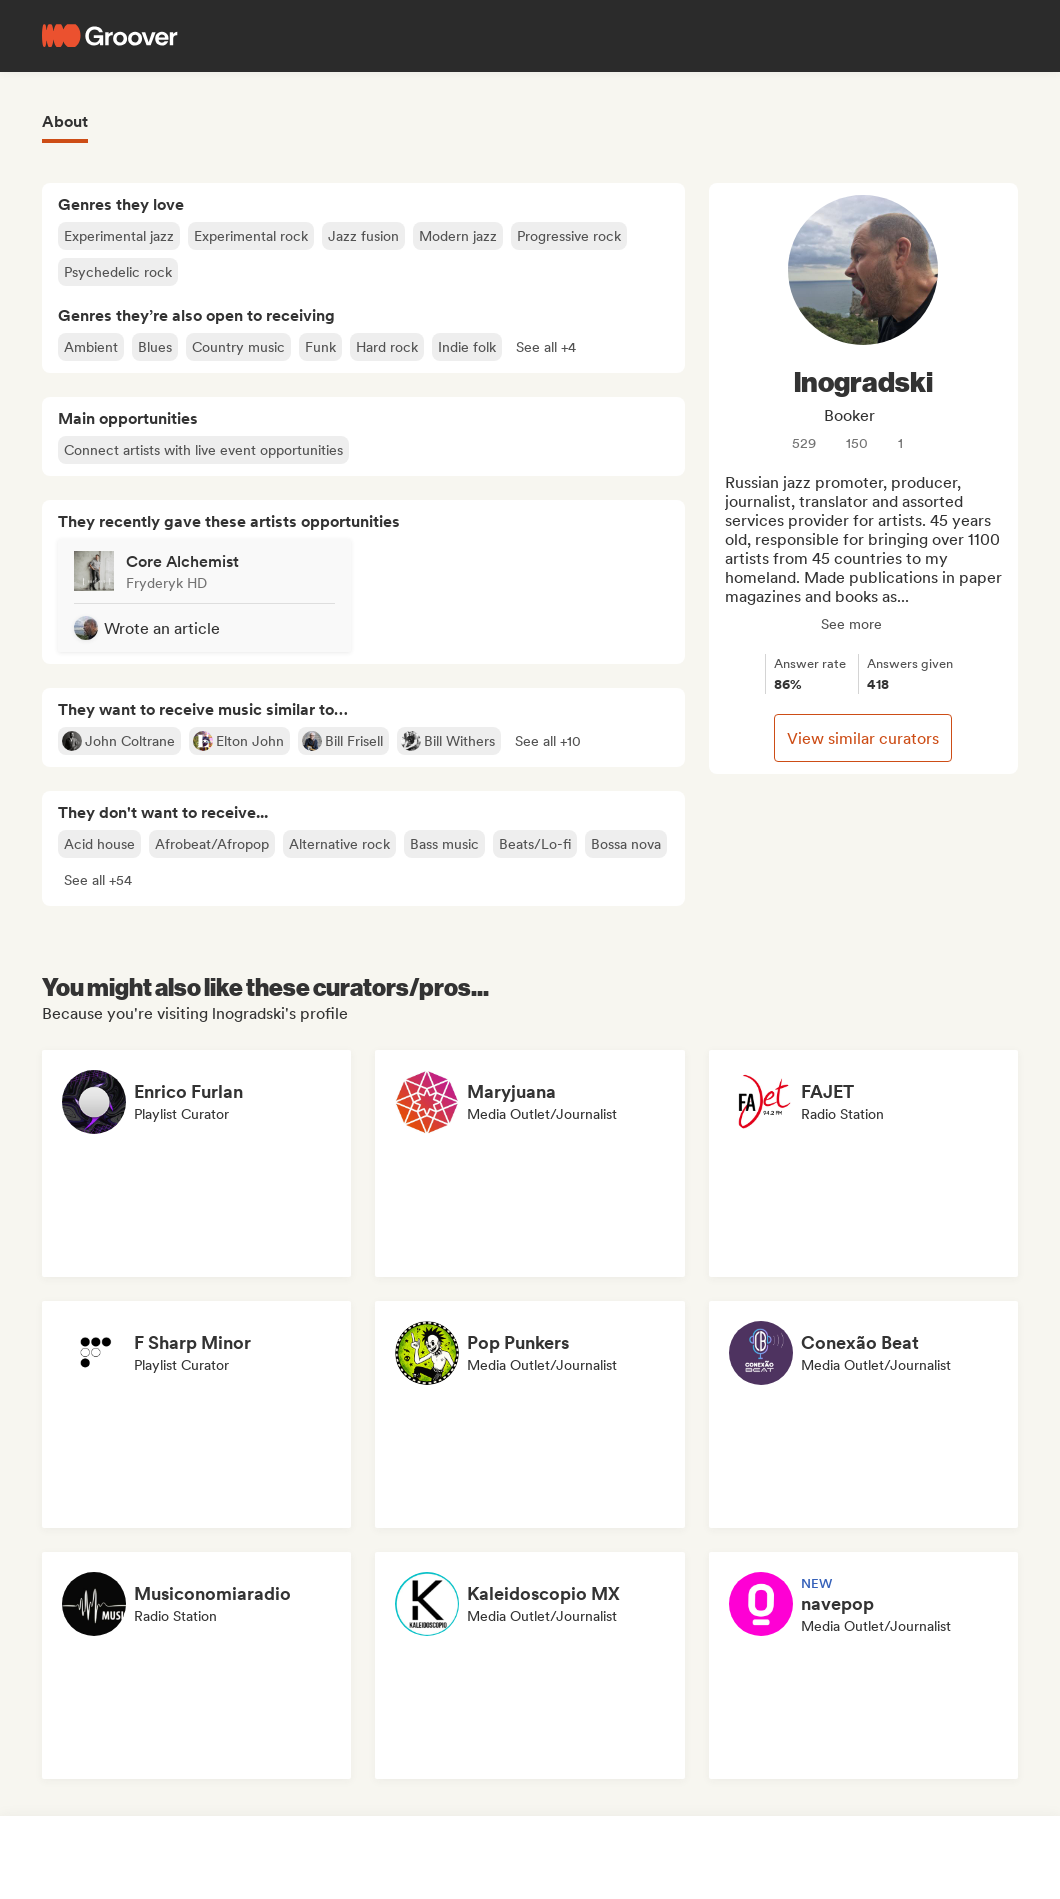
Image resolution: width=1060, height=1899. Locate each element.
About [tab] (65, 121)
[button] (546, 347)
